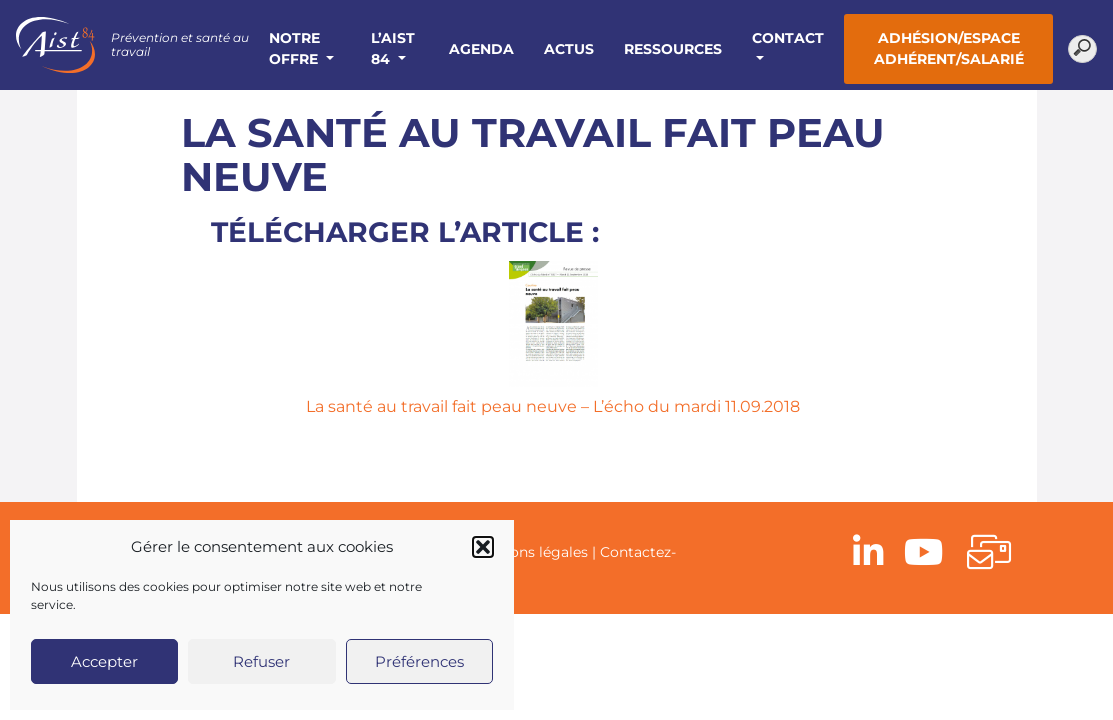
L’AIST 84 (393, 48)
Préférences (419, 661)
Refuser (261, 661)
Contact (788, 38)
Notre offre (295, 48)
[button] (483, 547)
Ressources (673, 49)
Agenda (481, 49)
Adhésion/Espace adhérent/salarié (949, 48)
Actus (569, 49)
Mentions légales (529, 552)
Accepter (104, 661)
